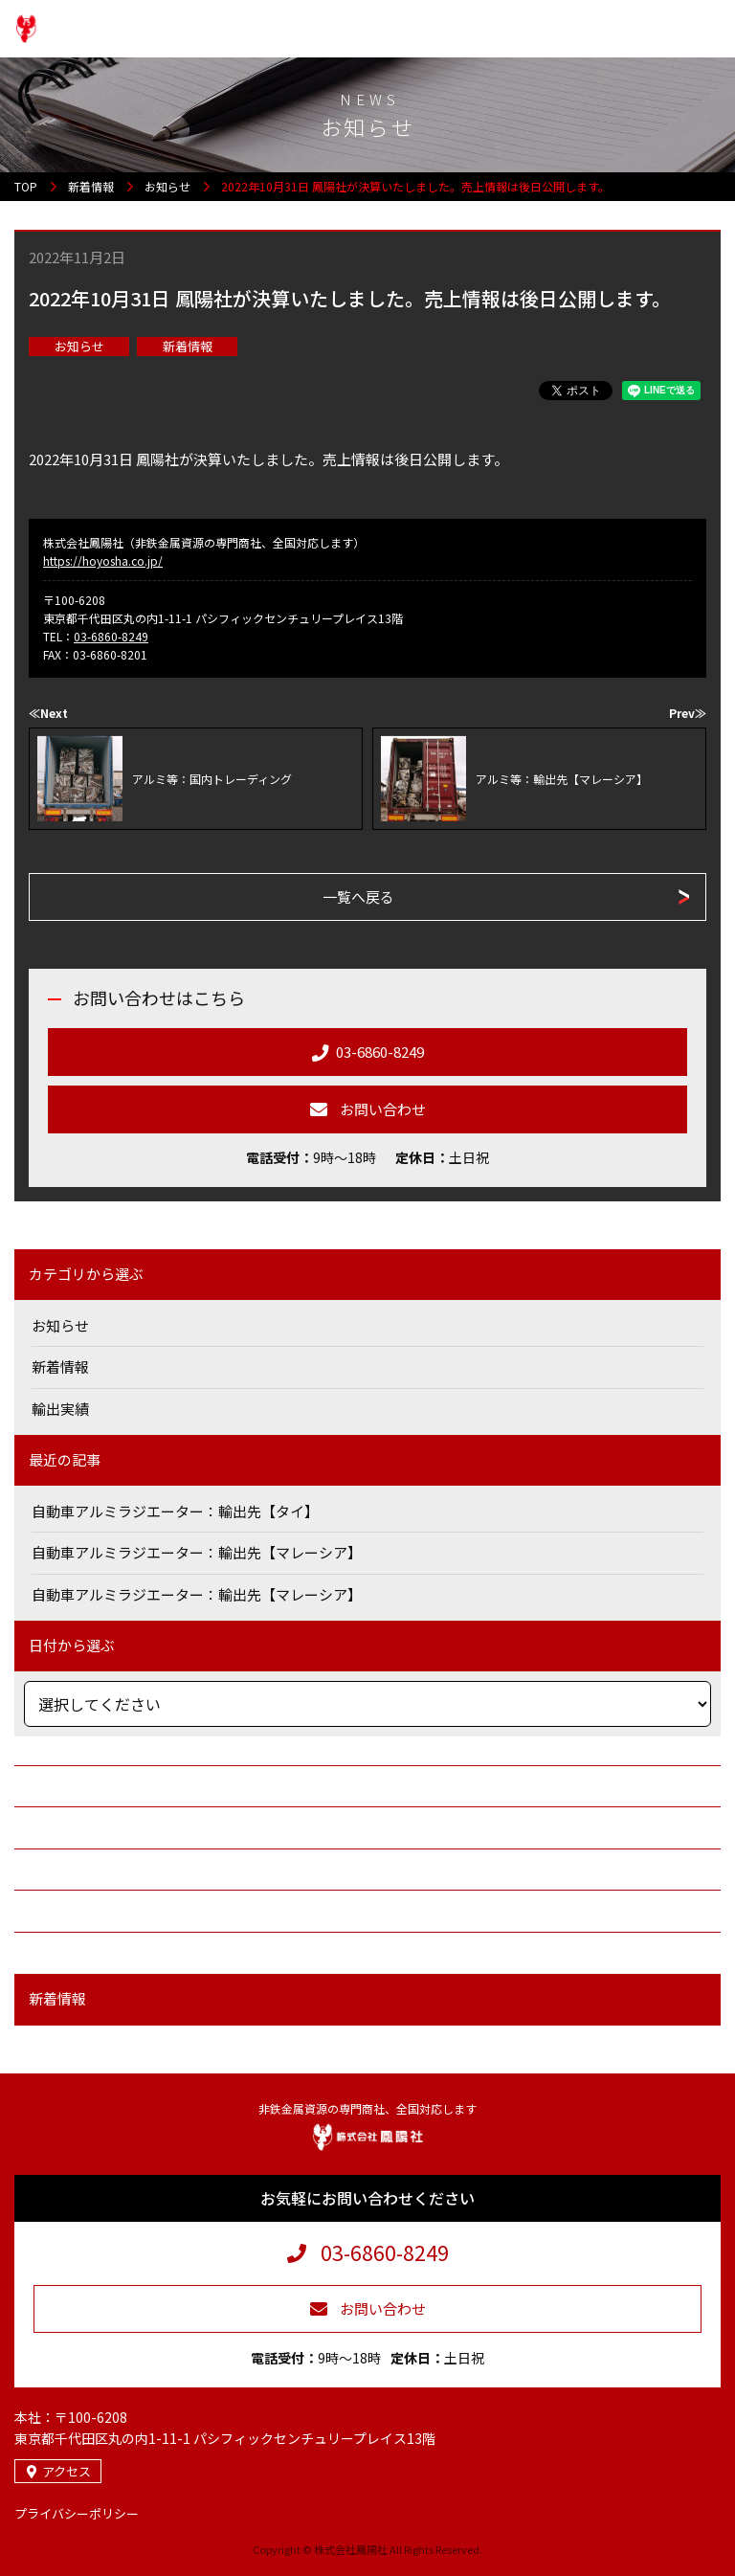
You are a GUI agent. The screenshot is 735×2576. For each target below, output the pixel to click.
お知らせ (79, 346)
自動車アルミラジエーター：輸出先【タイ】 (175, 1511)
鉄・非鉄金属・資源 (88, 1869)
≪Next (48, 713)
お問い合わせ (67, 1952)
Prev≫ (687, 713)
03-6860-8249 (111, 636)
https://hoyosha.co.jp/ (103, 560)
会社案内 (52, 1786)
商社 (38, 1827)
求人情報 (52, 1910)
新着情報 (187, 346)
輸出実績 (60, 1409)
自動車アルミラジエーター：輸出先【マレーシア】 (197, 1552)
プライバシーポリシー (76, 2513)
